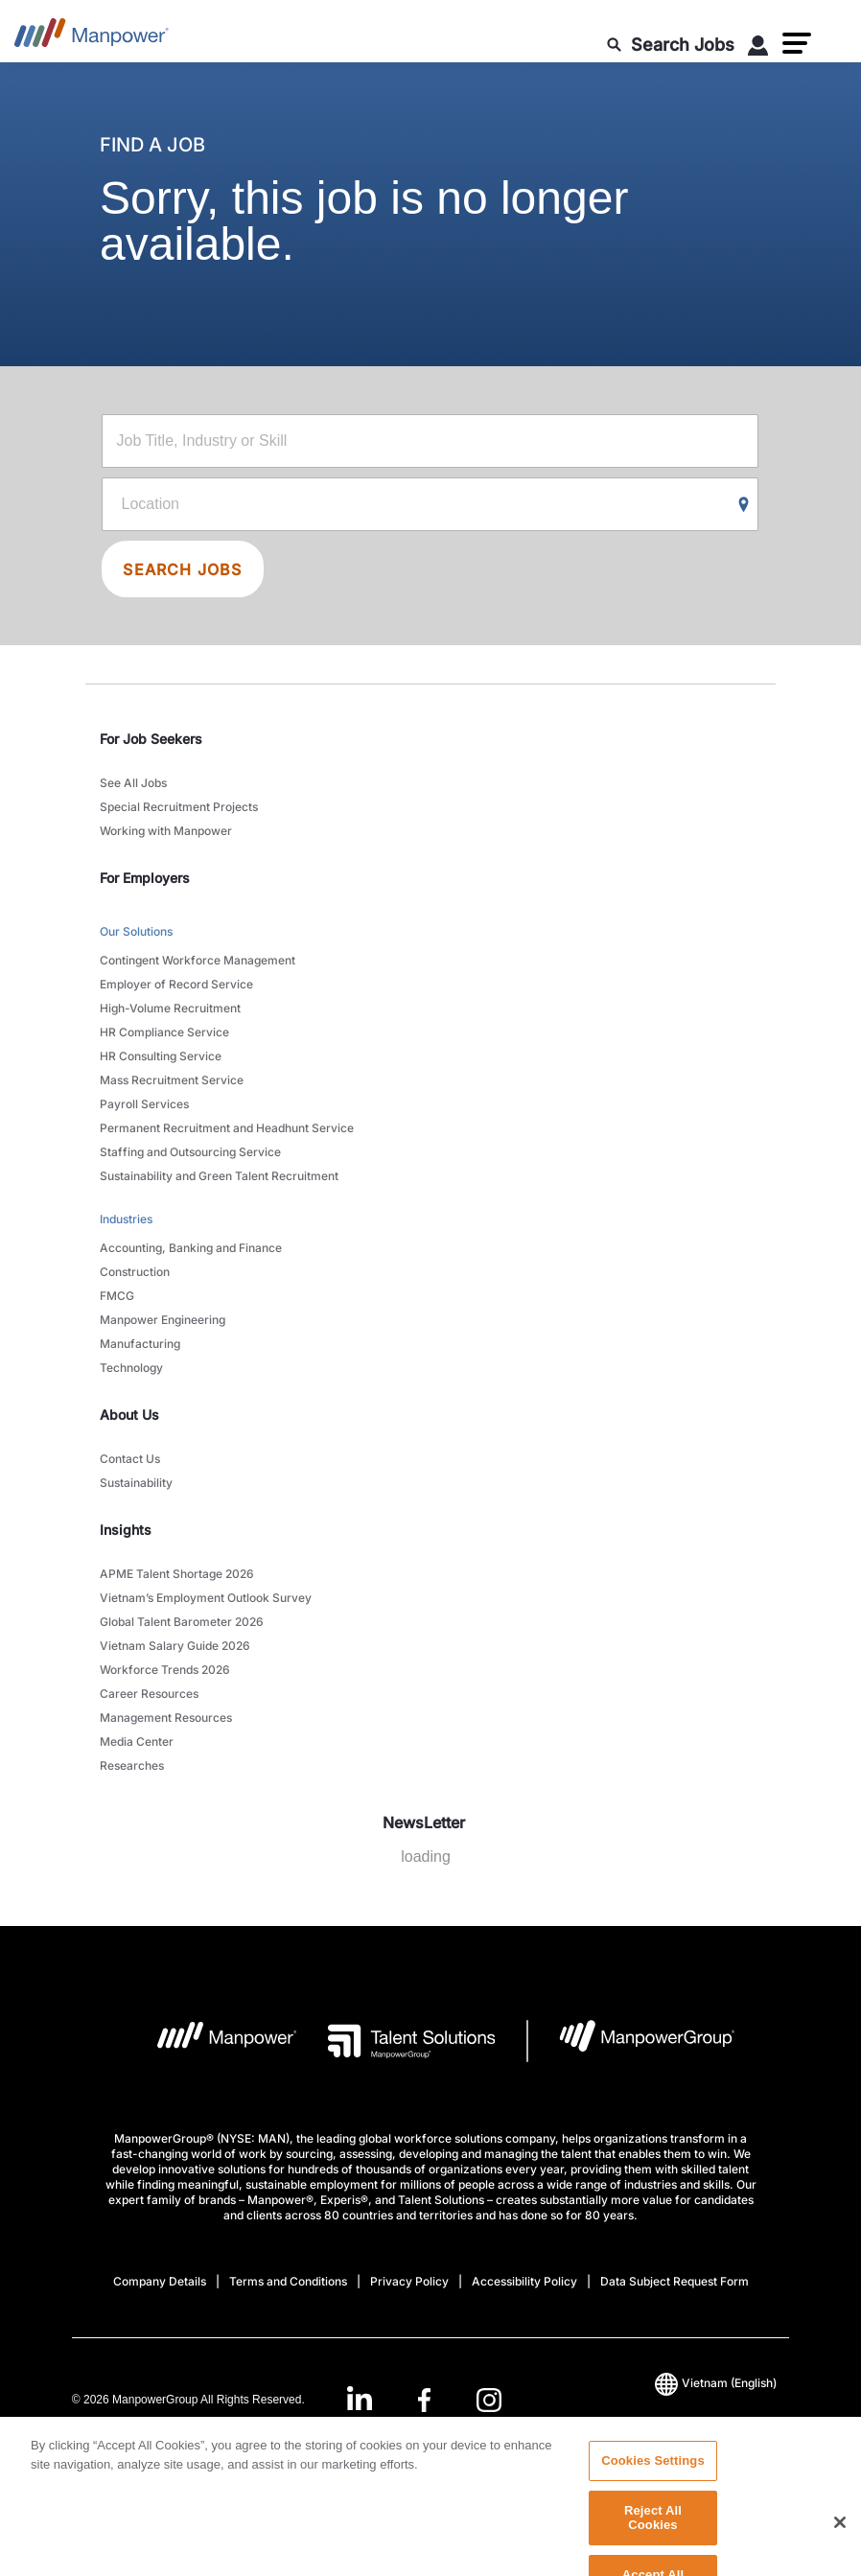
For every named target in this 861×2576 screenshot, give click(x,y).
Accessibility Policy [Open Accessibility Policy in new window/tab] (524, 2281)
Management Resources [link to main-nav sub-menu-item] (166, 1717)
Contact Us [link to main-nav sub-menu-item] (130, 1458)
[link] (424, 2400)
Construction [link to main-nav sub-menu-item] (135, 1272)
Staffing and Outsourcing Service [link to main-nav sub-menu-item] (190, 1152)
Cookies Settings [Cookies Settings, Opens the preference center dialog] (653, 2487)
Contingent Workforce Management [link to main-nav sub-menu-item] (197, 960)
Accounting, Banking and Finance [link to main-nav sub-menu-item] (191, 1248)
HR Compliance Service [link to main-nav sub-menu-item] (164, 1032)
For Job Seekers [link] (151, 739)
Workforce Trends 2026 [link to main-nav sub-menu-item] (165, 1669)
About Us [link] (129, 1414)
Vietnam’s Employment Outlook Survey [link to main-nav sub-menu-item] (206, 1597)
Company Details (159, 2281)
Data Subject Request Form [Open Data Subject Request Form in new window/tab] (674, 2281)
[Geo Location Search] (744, 505)
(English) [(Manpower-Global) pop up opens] (716, 2383)
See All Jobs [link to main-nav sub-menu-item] (133, 783)
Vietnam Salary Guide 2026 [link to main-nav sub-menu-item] (175, 1645)
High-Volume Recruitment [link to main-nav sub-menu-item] (170, 1008)
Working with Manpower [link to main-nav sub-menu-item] (166, 831)
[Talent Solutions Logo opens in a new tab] (396, 2041)
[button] (796, 43)
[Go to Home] (91, 38)
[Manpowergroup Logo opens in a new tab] (631, 2041)
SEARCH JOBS (182, 569)
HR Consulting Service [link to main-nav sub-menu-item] (160, 1056)
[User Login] (758, 49)
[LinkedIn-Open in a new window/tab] (359, 2398)
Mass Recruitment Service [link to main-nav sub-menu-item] (172, 1080)
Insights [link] (125, 1529)
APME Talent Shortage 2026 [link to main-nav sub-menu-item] (177, 1573)
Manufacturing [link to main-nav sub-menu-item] (140, 1343)
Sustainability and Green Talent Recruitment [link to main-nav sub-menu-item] (219, 1176)
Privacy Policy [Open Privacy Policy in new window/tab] (409, 2281)
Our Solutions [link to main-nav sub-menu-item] (136, 931)
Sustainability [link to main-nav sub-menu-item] (136, 1482)
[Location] (430, 504)
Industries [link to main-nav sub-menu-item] (126, 1219)
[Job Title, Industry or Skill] (430, 441)
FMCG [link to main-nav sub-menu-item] (117, 1295)
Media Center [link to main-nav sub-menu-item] (137, 1741)
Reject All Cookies (653, 2545)
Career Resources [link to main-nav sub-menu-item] (149, 1693)
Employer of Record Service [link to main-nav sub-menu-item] (176, 984)
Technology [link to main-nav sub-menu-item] (131, 1367)
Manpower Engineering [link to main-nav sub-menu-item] (162, 1319)
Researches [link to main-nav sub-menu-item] (132, 1765)
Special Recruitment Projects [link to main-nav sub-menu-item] (179, 807)
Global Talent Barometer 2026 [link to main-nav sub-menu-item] (182, 1621)
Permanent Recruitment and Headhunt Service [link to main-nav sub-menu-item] (227, 1128)
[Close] (840, 2550)
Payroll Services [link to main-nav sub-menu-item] (144, 1104)
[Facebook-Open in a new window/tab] (424, 2400)
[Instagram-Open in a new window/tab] (489, 2400)
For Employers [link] (145, 878)
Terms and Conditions (288, 2281)
